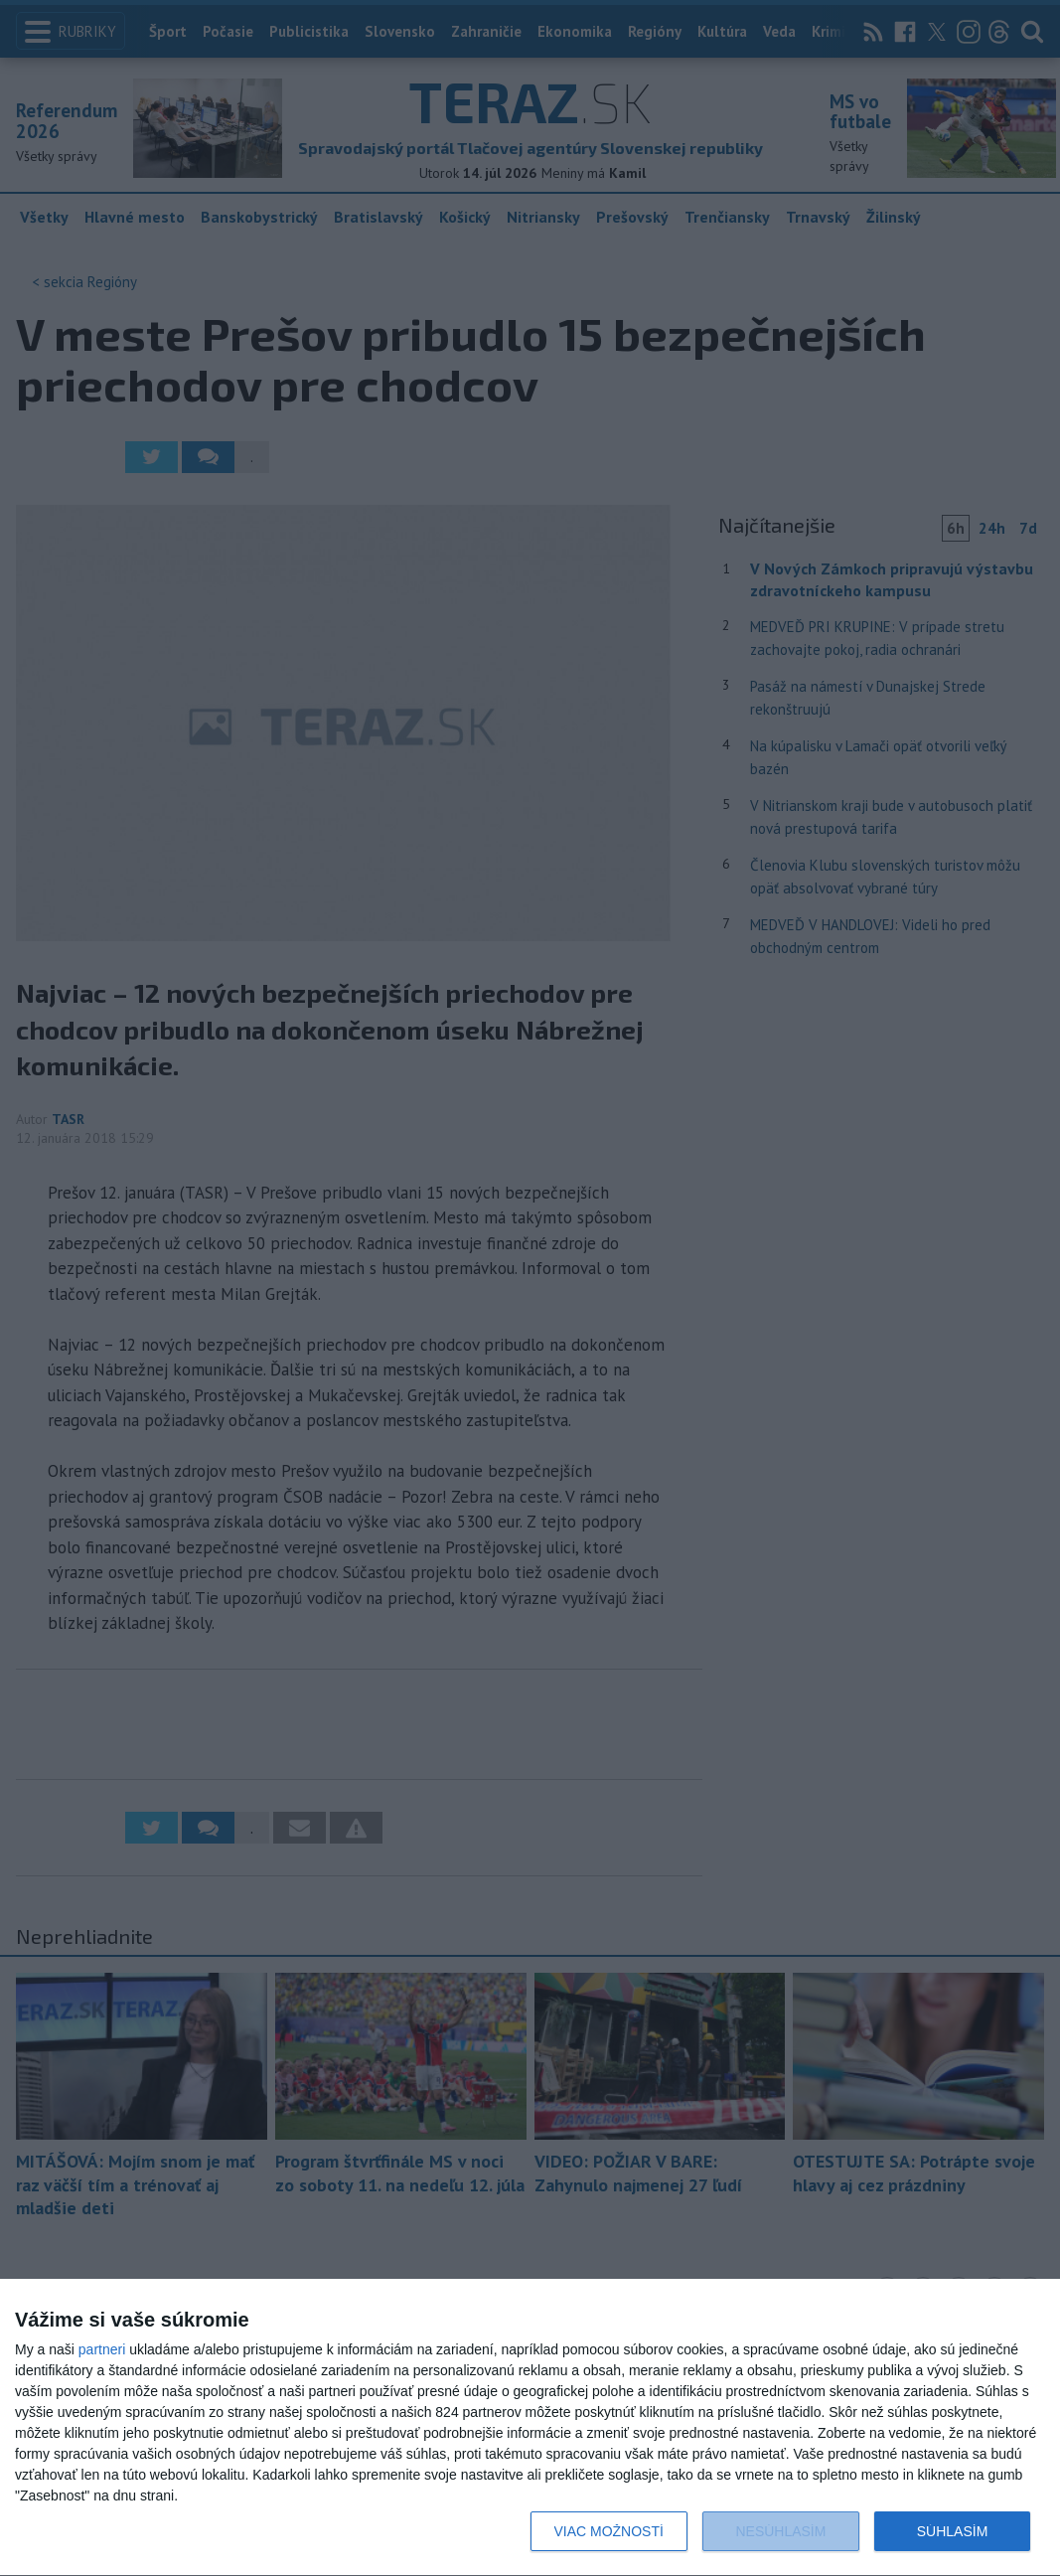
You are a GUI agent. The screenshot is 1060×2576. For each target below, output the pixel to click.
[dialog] (530, 2428)
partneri (101, 2349)
